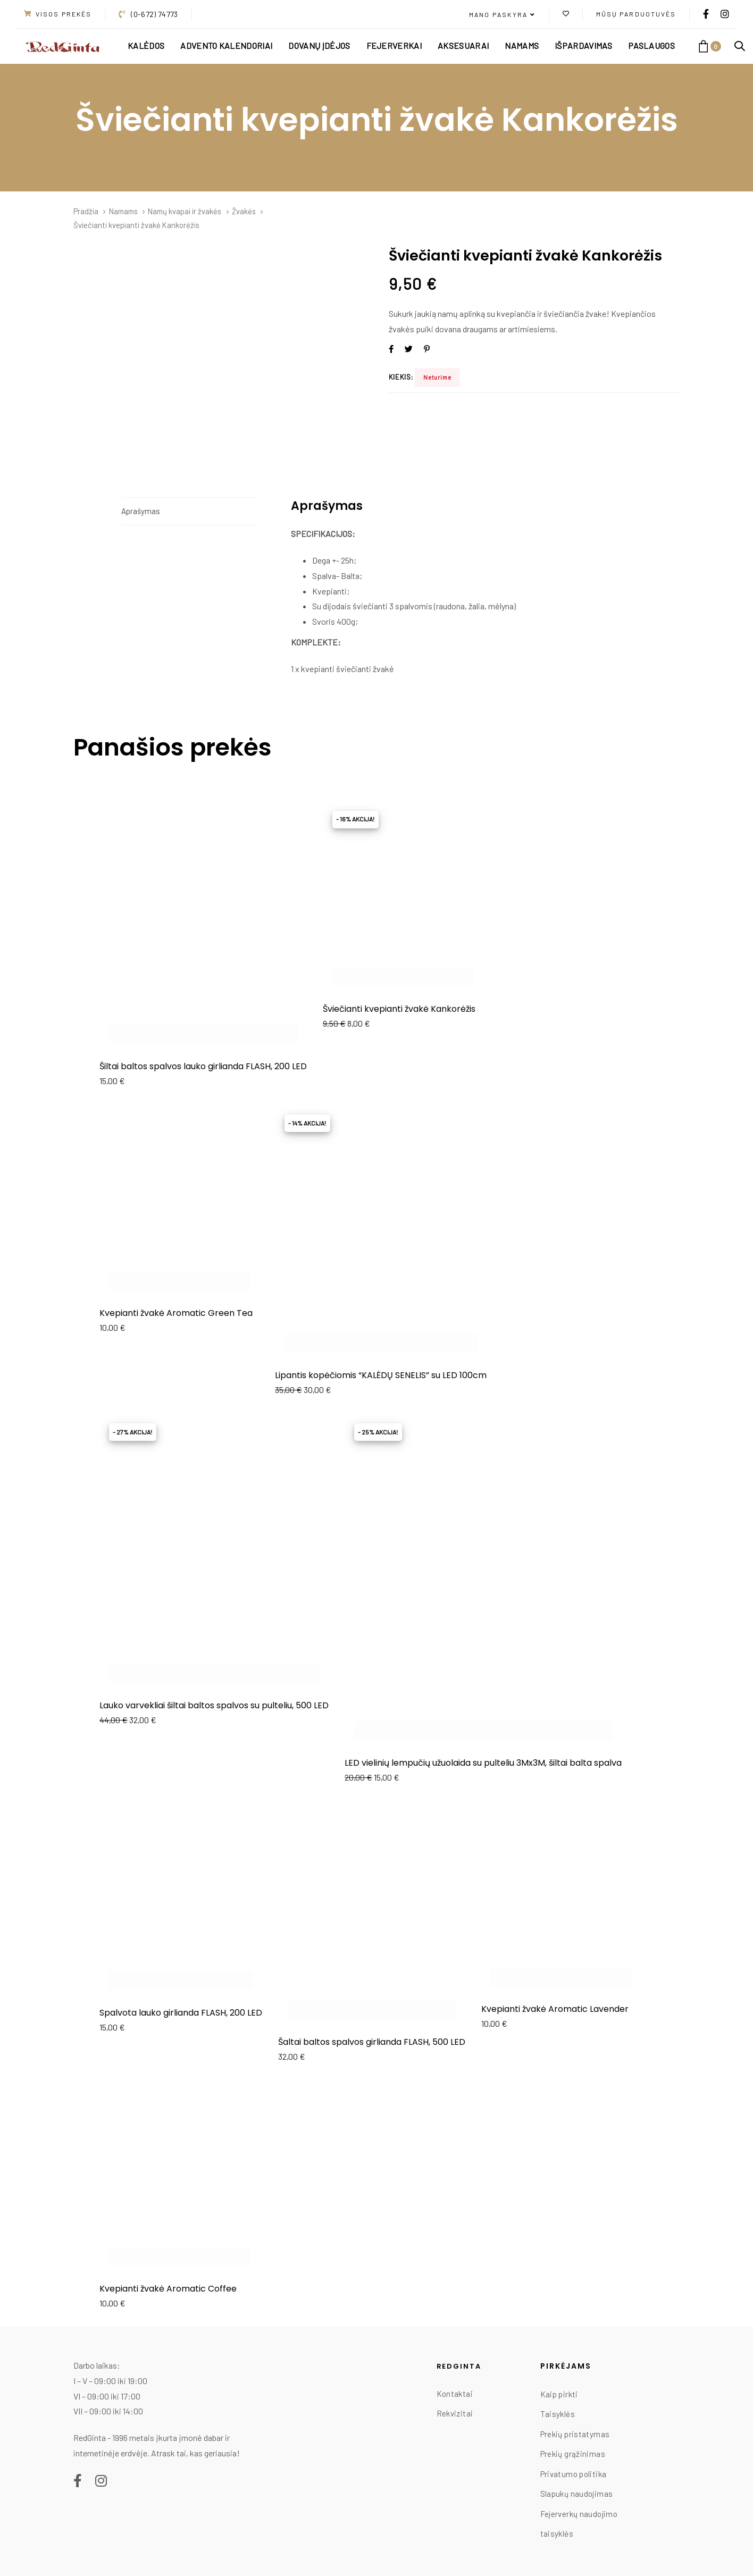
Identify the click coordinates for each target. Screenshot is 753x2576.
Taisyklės (557, 2414)
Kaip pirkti (559, 2394)
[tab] (190, 511)
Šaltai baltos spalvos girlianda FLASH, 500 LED (371, 2042)
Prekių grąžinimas (572, 2453)
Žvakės (244, 211)
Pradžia (85, 211)
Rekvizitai (455, 2413)
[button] (502, 15)
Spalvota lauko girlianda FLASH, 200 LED (180, 2013)
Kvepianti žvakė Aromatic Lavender (555, 2009)
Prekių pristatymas (575, 2434)
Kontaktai (455, 2393)
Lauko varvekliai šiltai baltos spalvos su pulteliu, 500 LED (214, 1705)
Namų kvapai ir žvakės (184, 211)
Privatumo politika (573, 2474)
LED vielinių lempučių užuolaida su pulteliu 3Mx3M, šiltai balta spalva (483, 1763)
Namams (123, 211)
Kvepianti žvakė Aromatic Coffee (168, 2289)
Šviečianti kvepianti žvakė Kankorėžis (399, 1009)
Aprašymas (140, 511)
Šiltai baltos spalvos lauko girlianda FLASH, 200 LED (203, 1066)
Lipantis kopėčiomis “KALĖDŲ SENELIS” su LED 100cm (381, 1375)
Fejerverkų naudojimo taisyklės (579, 2524)
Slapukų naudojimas (576, 2493)
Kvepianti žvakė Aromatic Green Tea (176, 1313)
